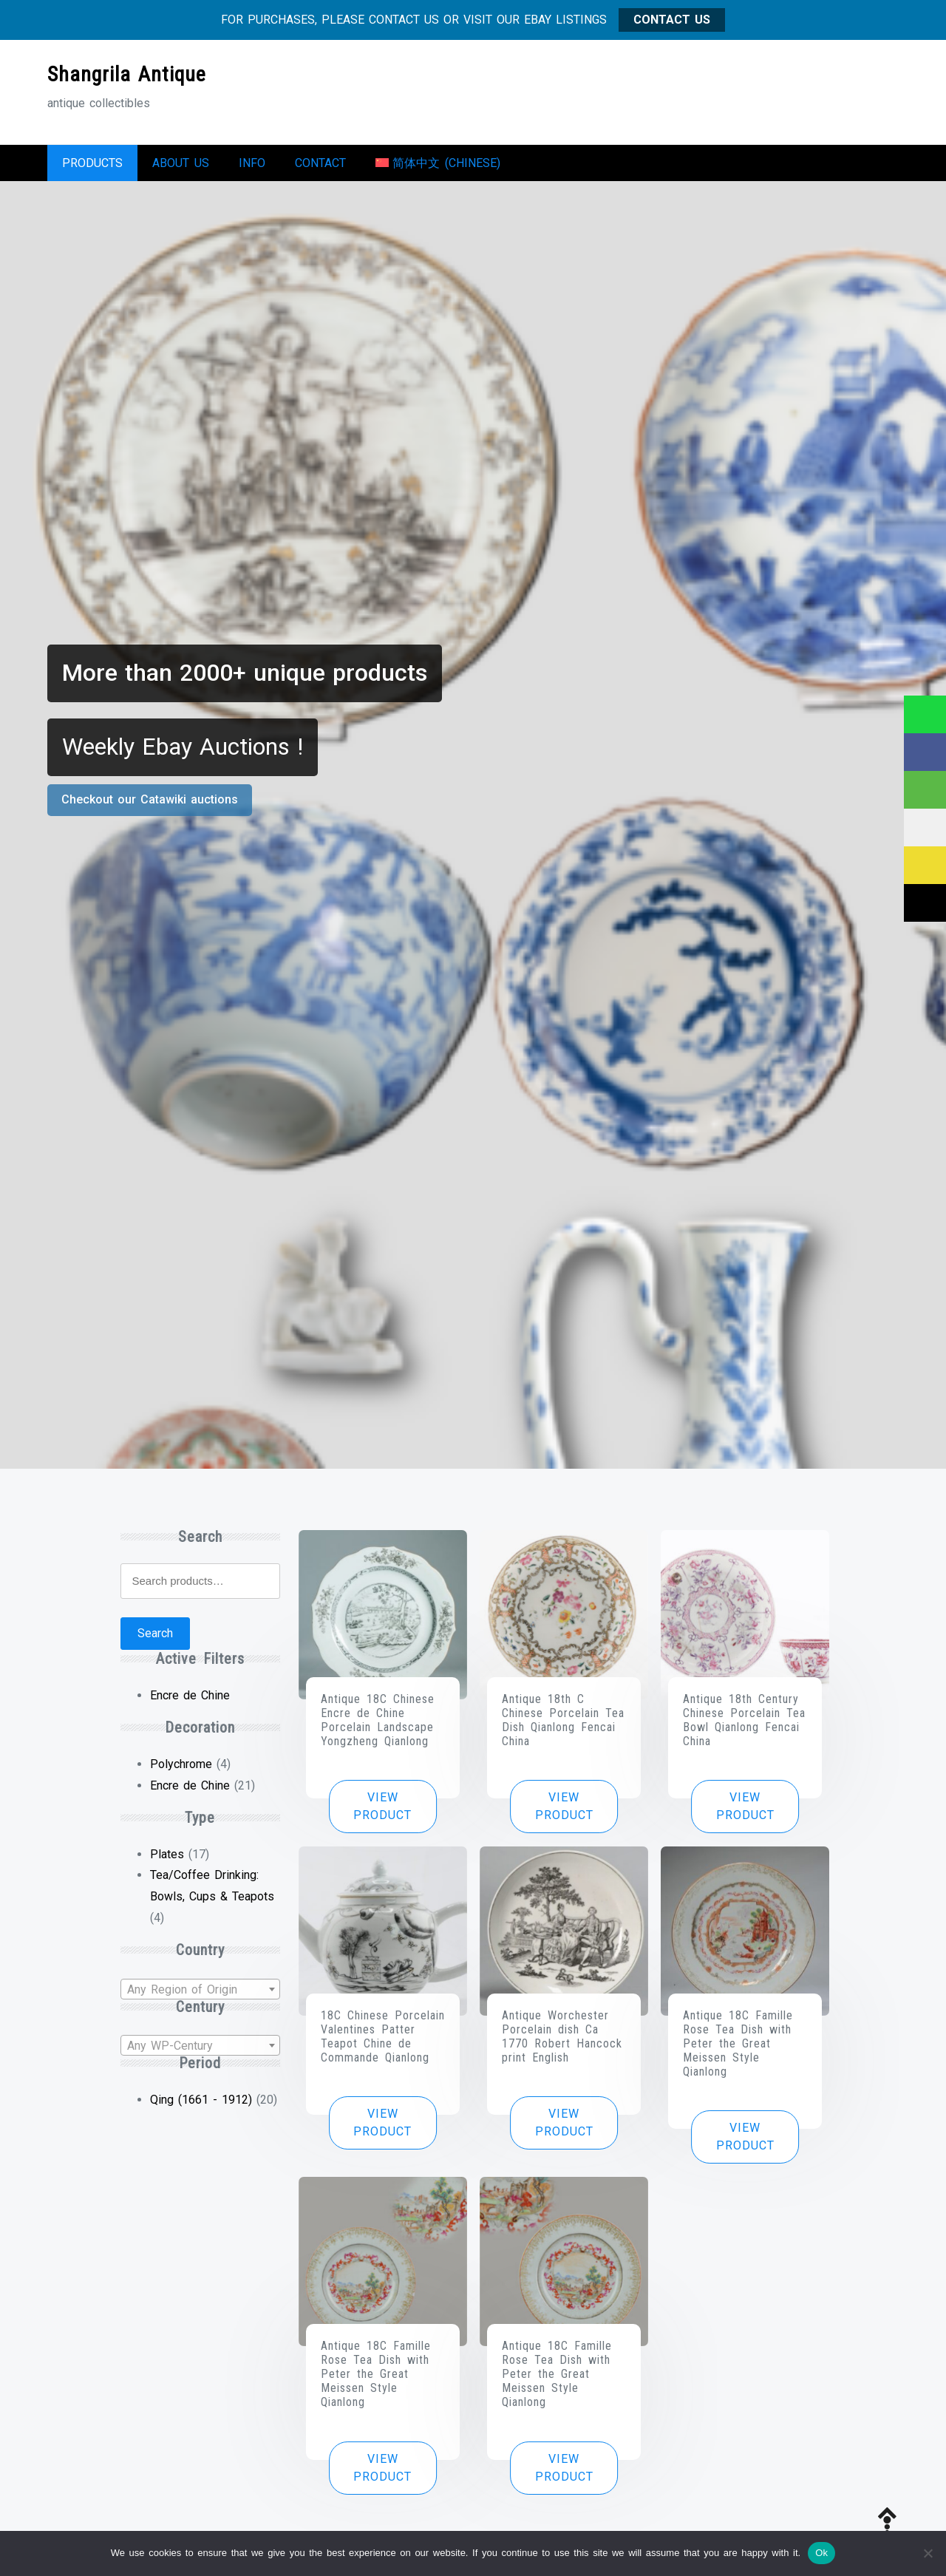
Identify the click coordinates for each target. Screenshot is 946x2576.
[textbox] (200, 1997)
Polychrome (181, 1771)
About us (180, 167)
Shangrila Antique (126, 74)
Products (92, 167)
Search (155, 1641)
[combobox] (200, 1996)
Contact (320, 167)
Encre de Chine (190, 1793)
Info (252, 167)
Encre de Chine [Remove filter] (190, 1703)
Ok (821, 2552)
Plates (167, 1862)
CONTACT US (671, 20)
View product (382, 1813)
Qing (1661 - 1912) (201, 2107)
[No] (927, 2553)
